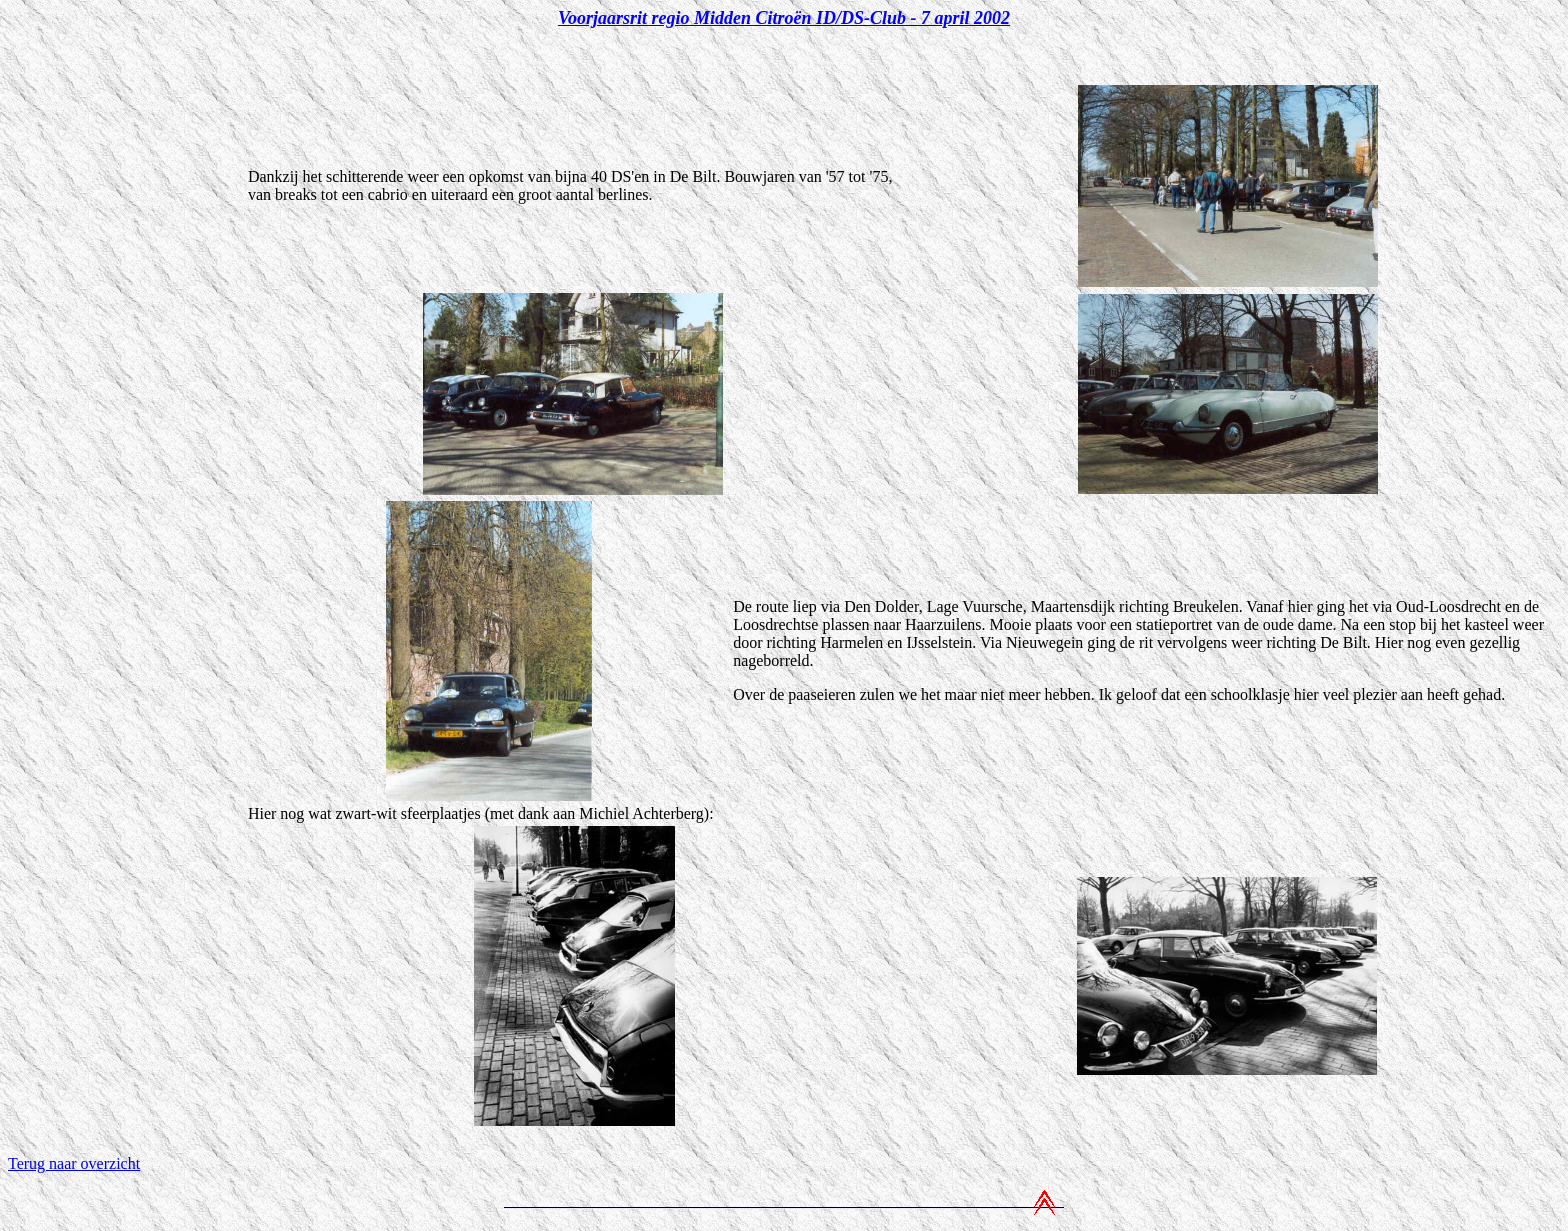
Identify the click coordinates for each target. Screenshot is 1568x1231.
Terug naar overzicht (74, 1163)
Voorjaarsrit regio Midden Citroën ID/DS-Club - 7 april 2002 (784, 18)
